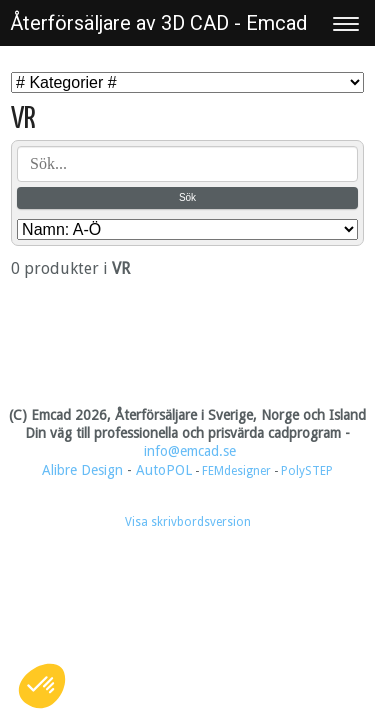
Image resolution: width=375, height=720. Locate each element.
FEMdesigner (238, 471)
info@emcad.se (190, 451)
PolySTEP (307, 471)
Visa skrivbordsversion (188, 522)
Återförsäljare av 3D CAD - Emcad (158, 23)
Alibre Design (82, 470)
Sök (187, 197)
